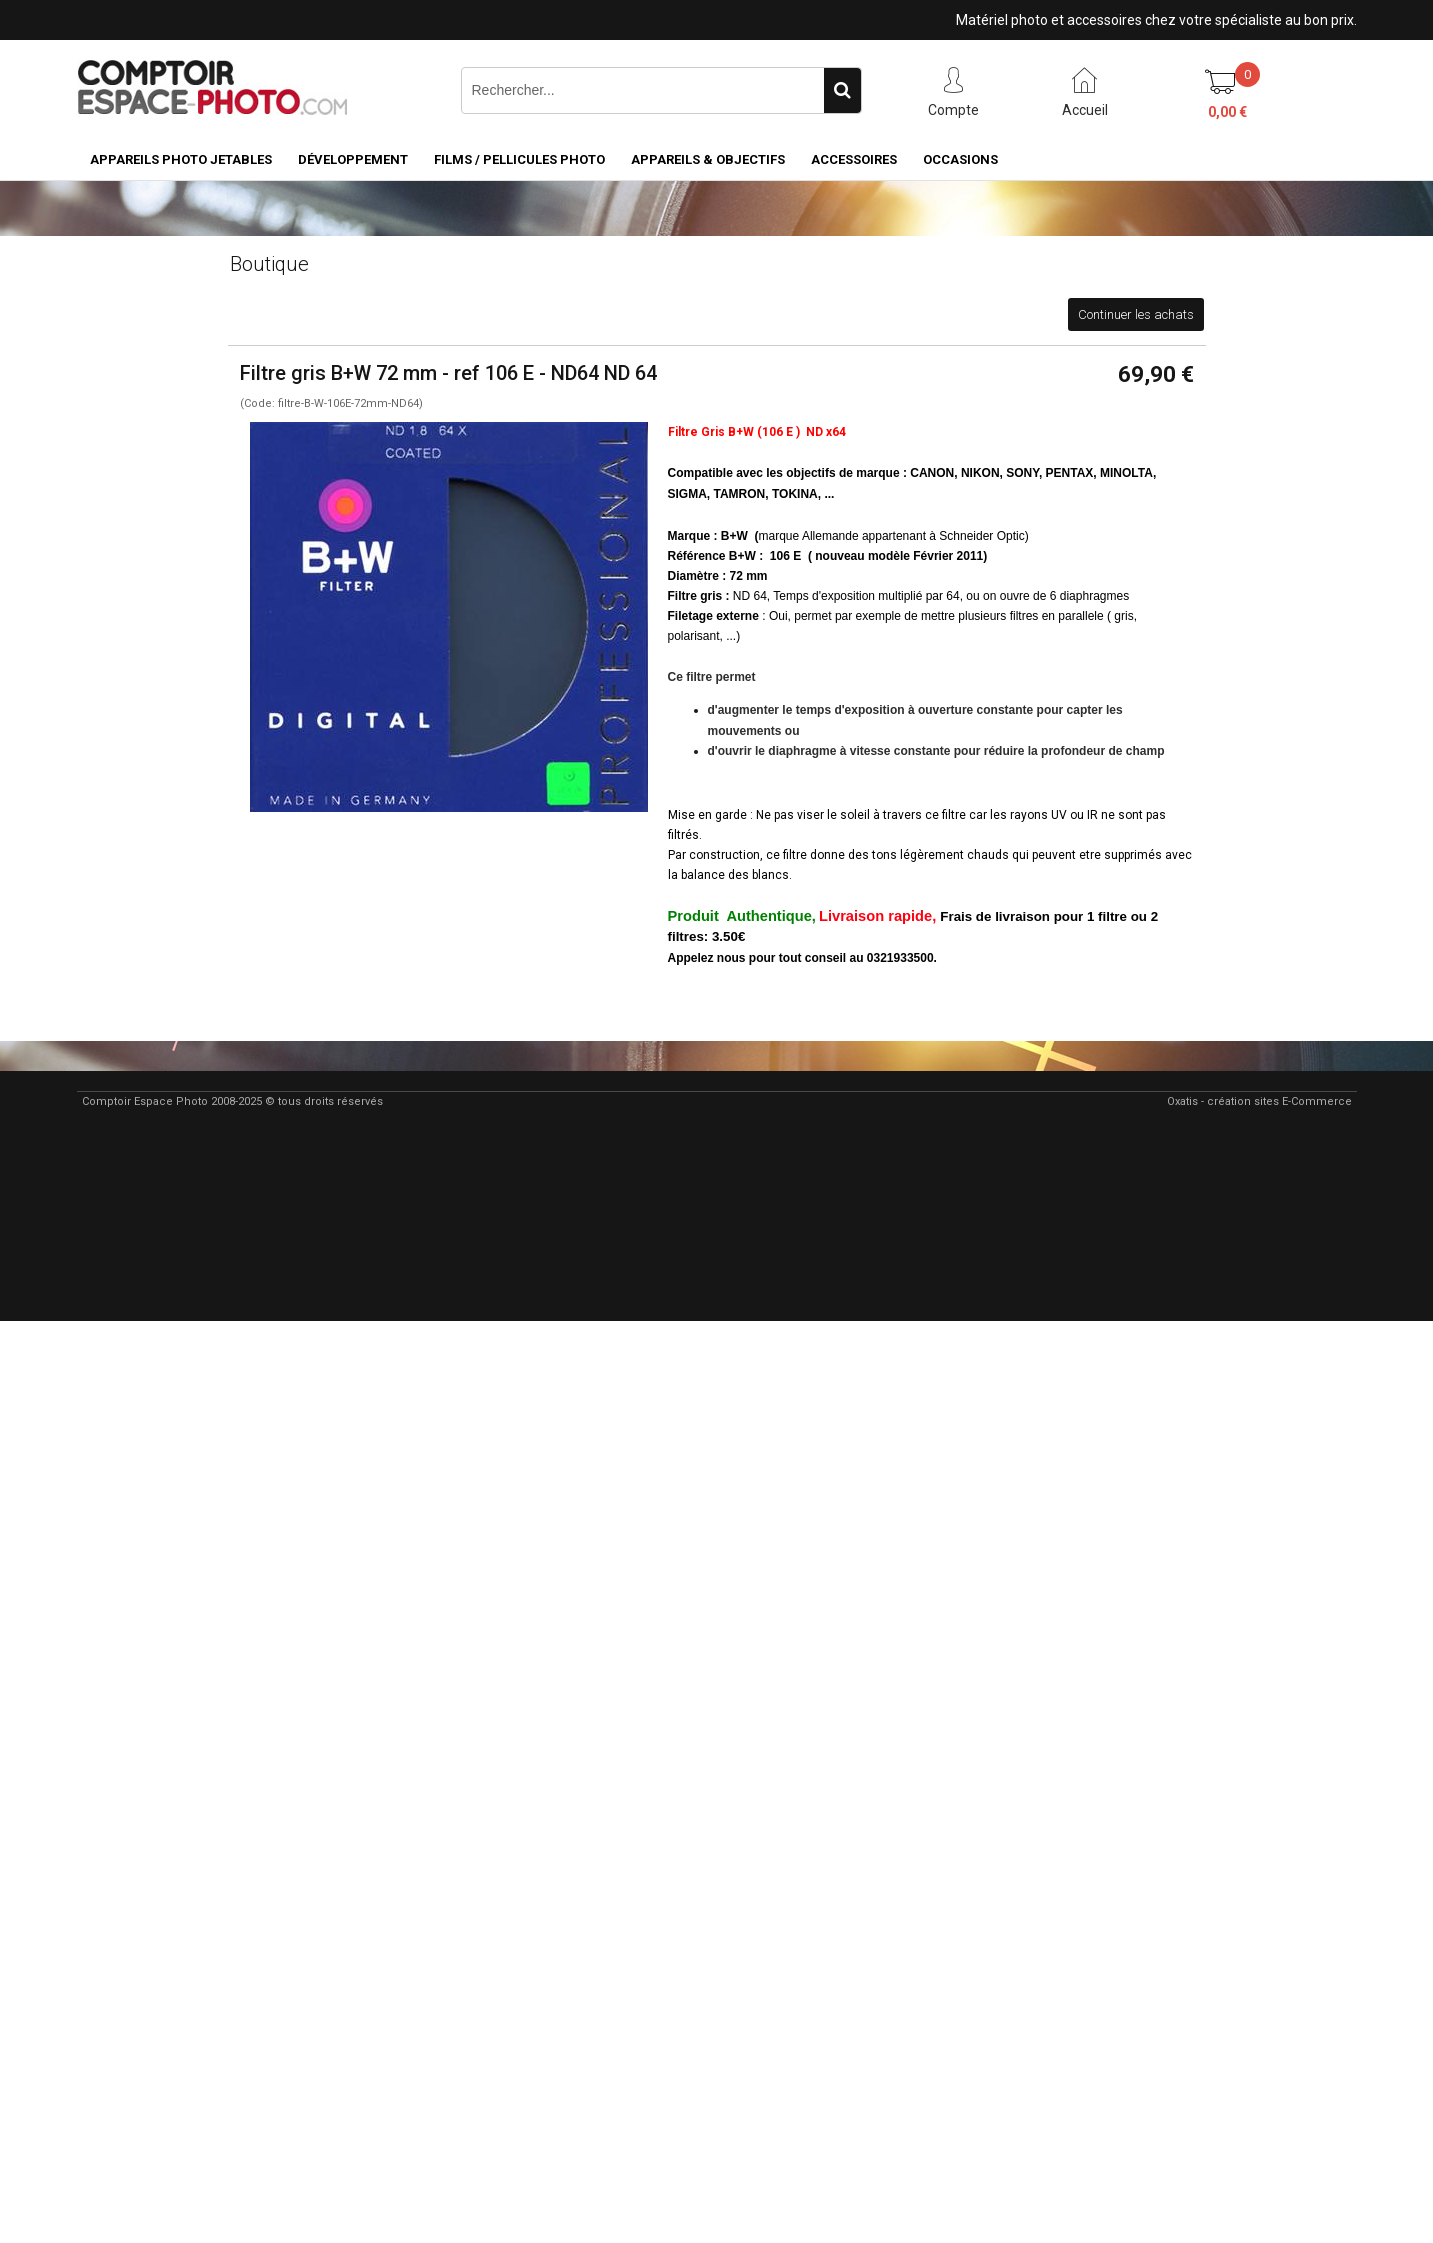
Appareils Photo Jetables (181, 159)
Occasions (960, 159)
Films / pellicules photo (519, 159)
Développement (353, 159)
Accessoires (854, 159)
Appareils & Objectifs (708, 159)
